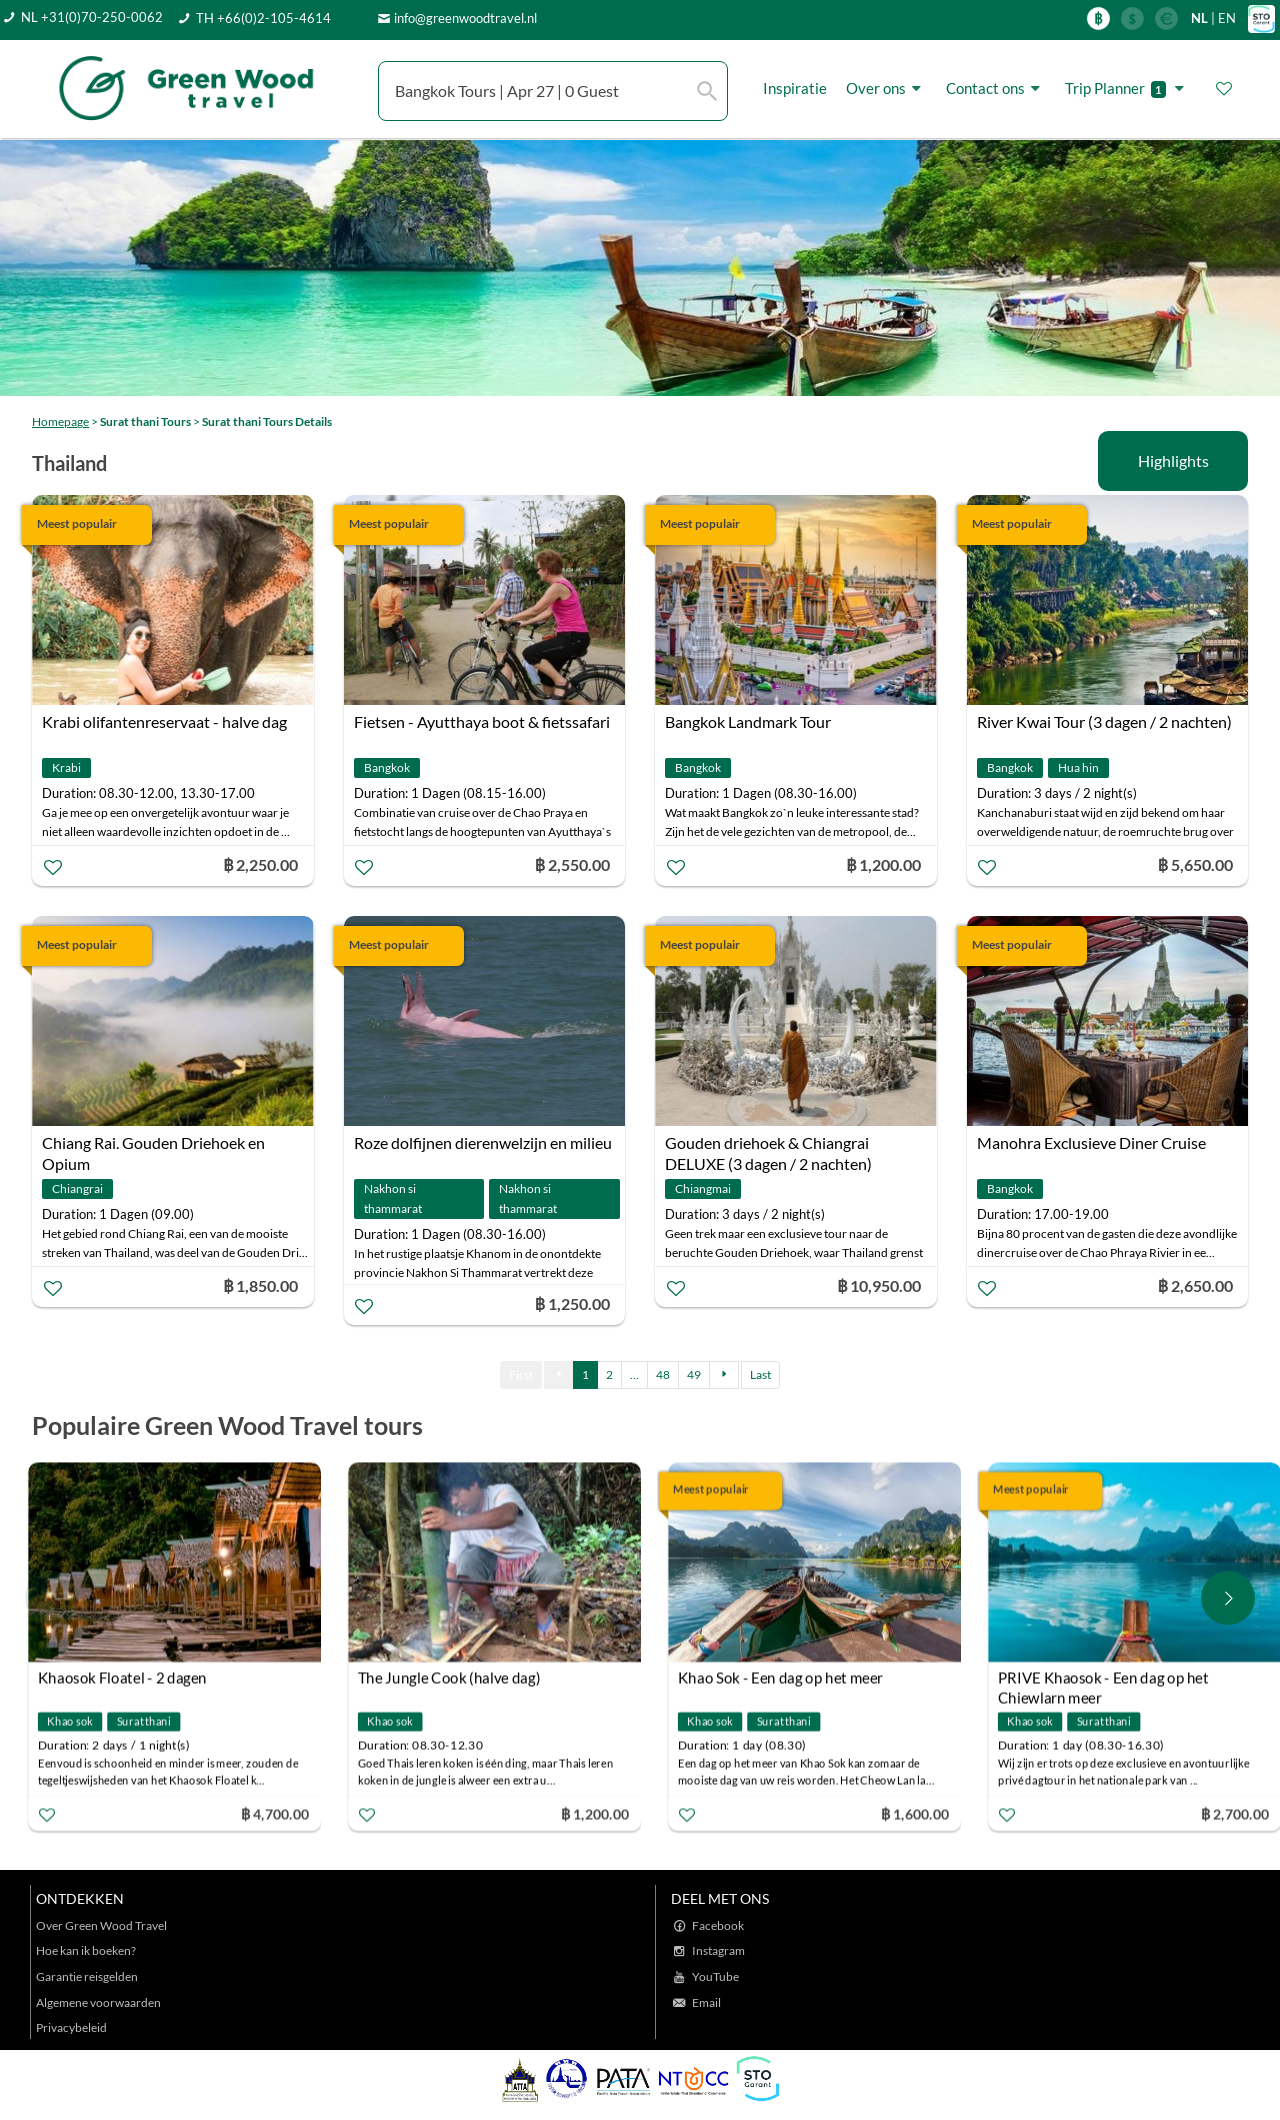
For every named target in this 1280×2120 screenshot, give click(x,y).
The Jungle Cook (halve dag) (454, 1678)
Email (706, 2002)
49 (694, 1374)
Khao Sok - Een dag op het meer (785, 1678)
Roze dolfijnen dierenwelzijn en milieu (483, 1142)
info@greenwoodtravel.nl (465, 18)
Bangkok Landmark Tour (748, 721)
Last (760, 1374)
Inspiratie (795, 88)
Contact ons (996, 88)
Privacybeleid (71, 2027)
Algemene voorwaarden (98, 2002)
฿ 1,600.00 (920, 1813)
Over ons (886, 88)
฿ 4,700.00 (280, 1813)
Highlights (1173, 460)
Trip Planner (1127, 88)
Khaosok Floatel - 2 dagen (127, 1678)
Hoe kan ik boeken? (86, 1950)
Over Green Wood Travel (101, 1925)
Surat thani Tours (145, 421)
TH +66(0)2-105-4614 (263, 18)
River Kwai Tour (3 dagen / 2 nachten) (1104, 721)
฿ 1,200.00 (600, 1813)
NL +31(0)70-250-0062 (92, 17)
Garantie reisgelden (87, 1976)
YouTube (715, 1976)
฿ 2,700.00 (1240, 1813)
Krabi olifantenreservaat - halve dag (164, 721)
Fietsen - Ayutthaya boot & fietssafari (482, 721)
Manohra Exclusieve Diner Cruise (1091, 1142)
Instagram (718, 1950)
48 (663, 1374)
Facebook (718, 1925)
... (634, 1374)
